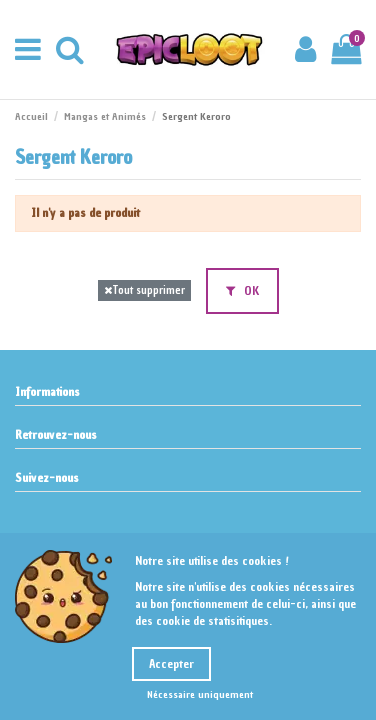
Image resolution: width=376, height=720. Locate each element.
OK (242, 291)
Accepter (171, 664)
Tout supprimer (144, 290)
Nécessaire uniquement (200, 694)
